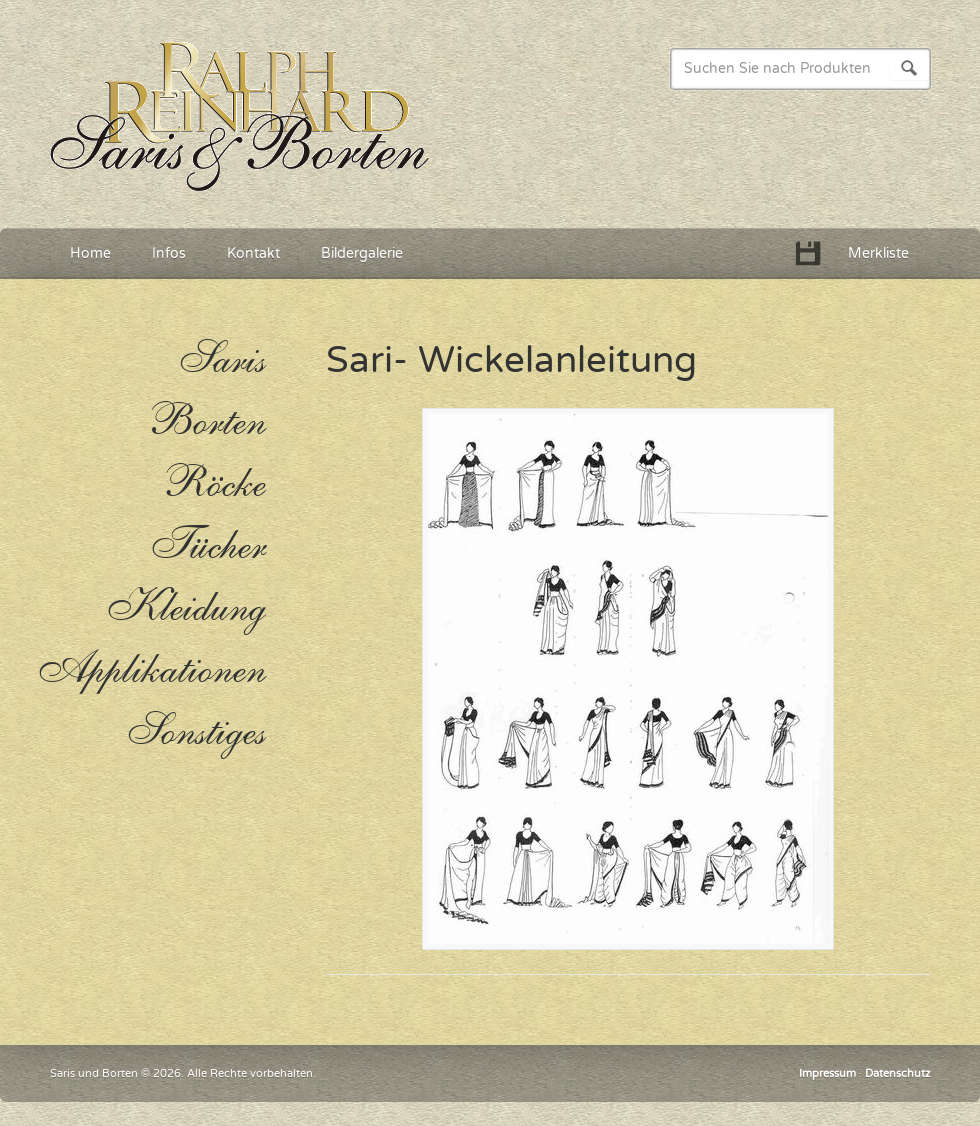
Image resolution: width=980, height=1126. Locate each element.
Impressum (827, 1073)
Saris (221, 360)
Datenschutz (897, 1073)
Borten (205, 422)
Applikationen (149, 670)
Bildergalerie (362, 253)
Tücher (207, 546)
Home (90, 253)
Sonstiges (195, 732)
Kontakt (253, 253)
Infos (169, 253)
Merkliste (878, 253)
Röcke (213, 484)
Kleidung (185, 608)
